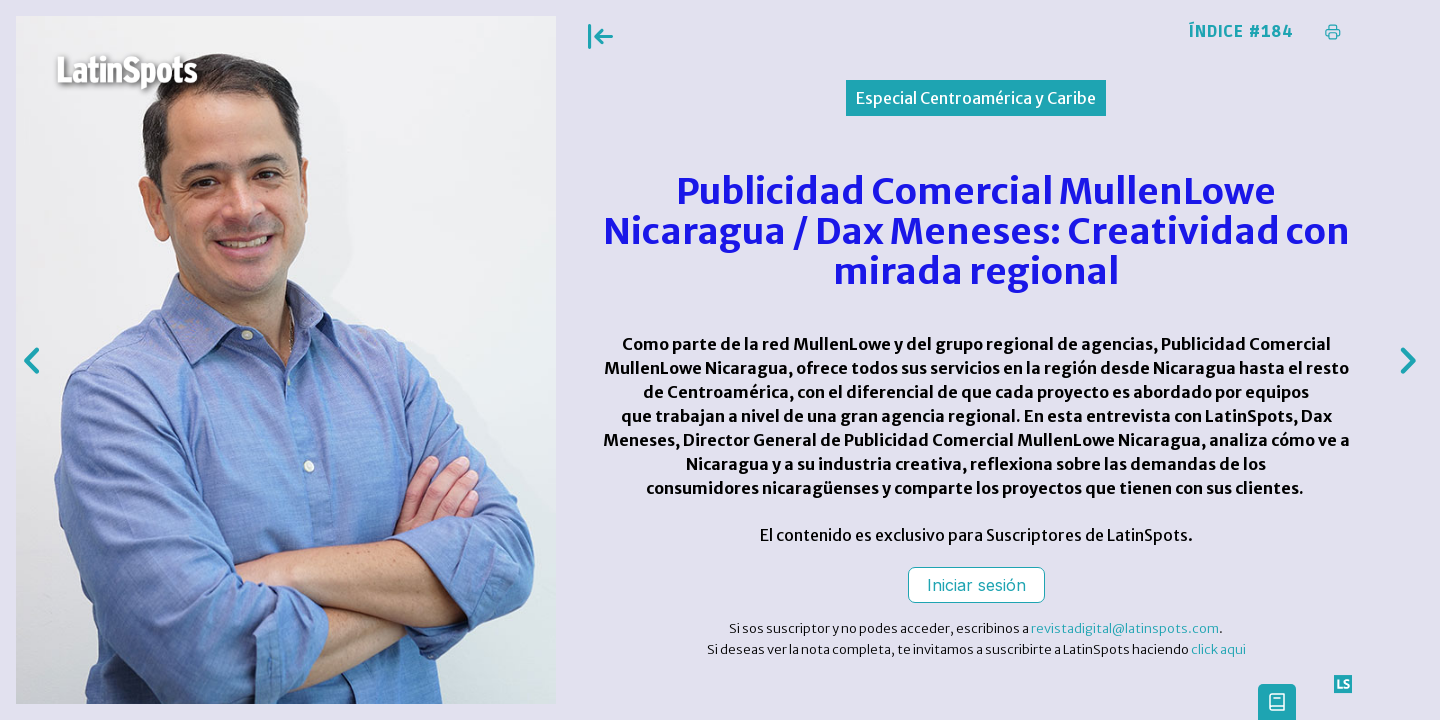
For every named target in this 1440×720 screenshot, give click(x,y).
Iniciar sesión (976, 585)
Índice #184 (1241, 32)
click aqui (1218, 649)
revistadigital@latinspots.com (1125, 628)
